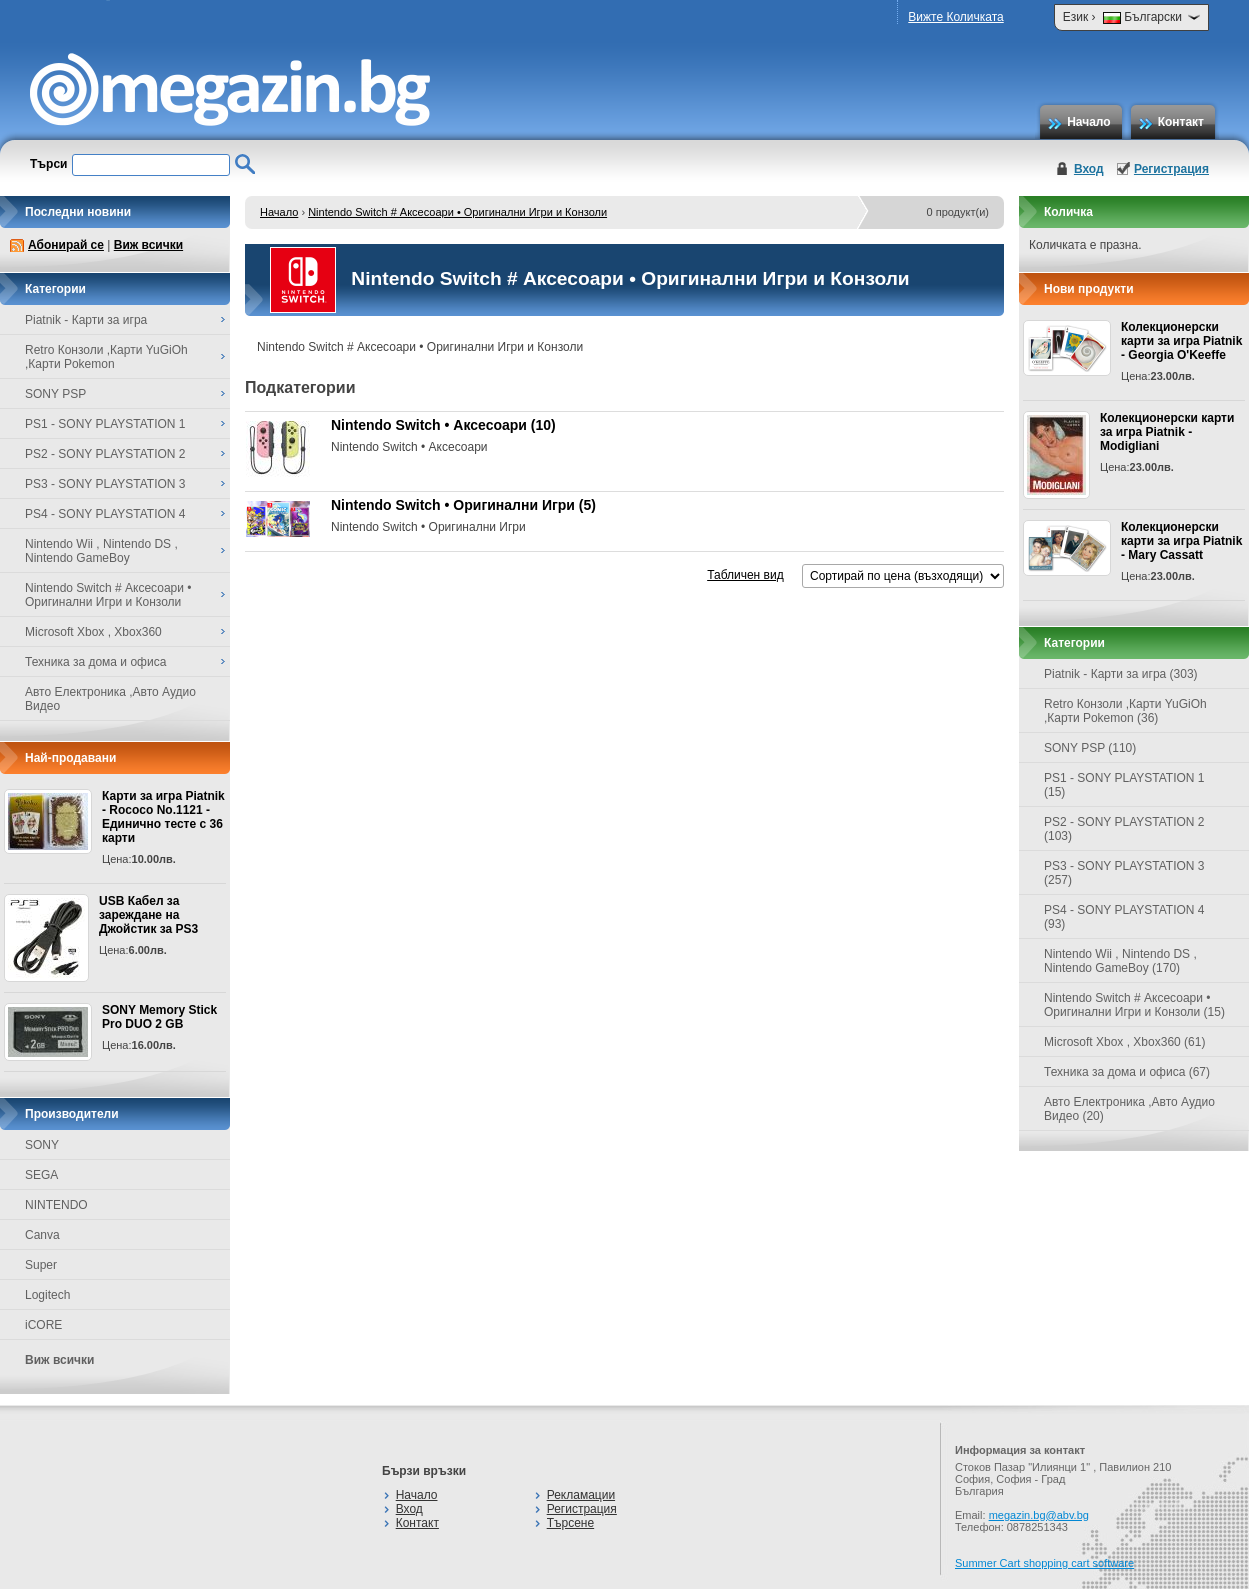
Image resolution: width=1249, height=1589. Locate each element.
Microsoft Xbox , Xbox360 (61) (1124, 1042)
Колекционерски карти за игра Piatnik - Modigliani (1167, 432)
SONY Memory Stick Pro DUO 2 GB (159, 1017)
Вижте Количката (955, 17)
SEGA (41, 1175)
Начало (1088, 122)
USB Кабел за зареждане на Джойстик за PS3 (148, 915)
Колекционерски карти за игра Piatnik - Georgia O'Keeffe (1181, 341)
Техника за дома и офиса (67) (1127, 1072)
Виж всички (148, 245)
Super (41, 1265)
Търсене (570, 1523)
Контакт (1181, 122)
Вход (1089, 169)
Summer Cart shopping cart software (1044, 1563)
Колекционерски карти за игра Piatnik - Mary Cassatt (1181, 541)
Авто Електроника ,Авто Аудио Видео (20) (1129, 1109)
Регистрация (1171, 169)
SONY (42, 1145)
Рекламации (581, 1495)
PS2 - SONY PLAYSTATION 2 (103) (1124, 829)
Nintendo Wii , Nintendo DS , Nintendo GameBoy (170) (1120, 961)
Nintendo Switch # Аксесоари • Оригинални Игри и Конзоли (457, 212)
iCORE (43, 1325)
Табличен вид (745, 575)
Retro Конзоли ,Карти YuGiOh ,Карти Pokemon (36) (1125, 711)
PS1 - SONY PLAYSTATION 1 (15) (1124, 785)
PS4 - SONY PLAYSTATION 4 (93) (1124, 917)
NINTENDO (56, 1205)
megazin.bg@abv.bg (1039, 1515)
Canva (42, 1235)
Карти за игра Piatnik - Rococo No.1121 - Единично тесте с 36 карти (163, 817)
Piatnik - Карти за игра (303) (1121, 674)
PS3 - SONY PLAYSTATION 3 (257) (1124, 873)
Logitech (47, 1295)
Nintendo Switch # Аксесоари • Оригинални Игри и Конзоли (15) (1134, 1005)
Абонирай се (66, 245)
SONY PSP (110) (1090, 748)
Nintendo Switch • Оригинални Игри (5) (463, 505)
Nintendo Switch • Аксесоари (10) (443, 425)
